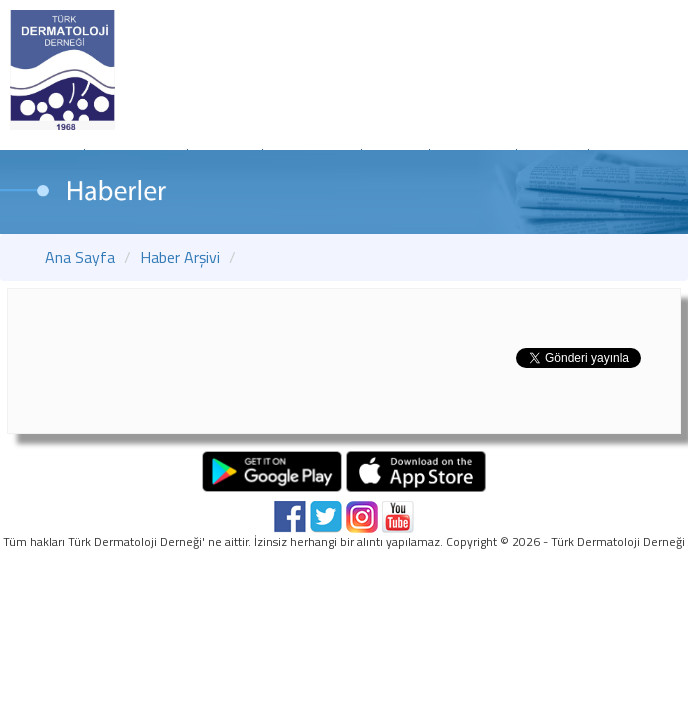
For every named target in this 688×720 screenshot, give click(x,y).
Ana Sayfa (80, 257)
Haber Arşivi (180, 257)
